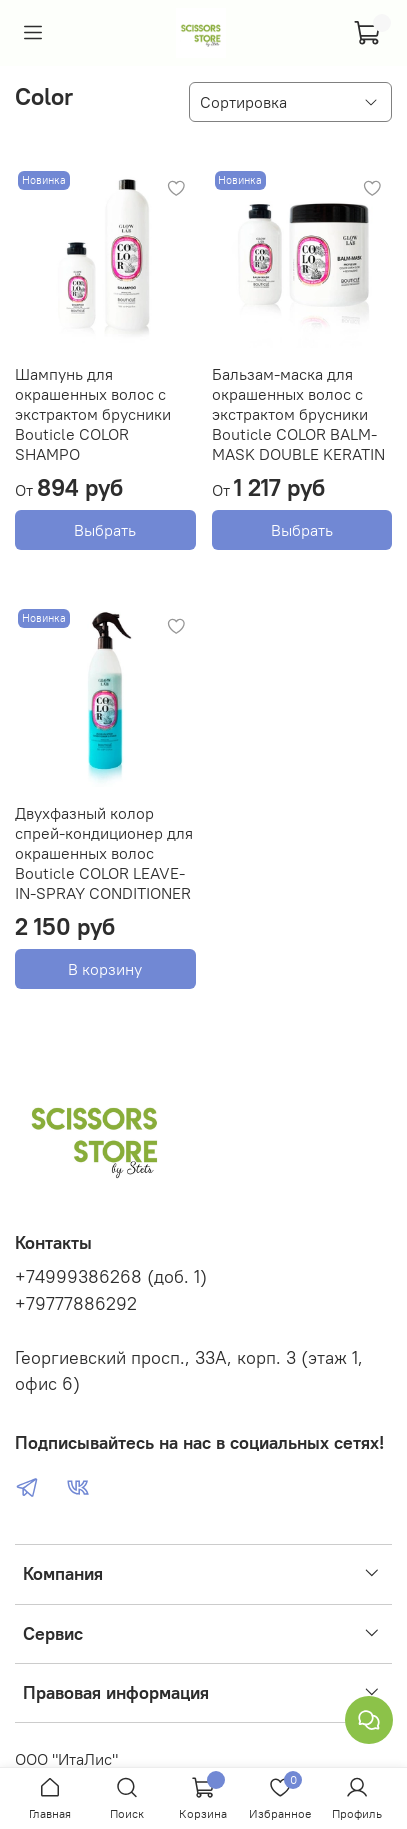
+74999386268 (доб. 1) (111, 1277)
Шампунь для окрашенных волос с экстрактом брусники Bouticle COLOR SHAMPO (93, 414)
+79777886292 (76, 1304)
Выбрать (105, 530)
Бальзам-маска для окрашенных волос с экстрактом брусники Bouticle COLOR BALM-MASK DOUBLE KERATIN (298, 414)
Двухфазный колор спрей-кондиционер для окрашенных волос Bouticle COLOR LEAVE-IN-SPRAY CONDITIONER (104, 853)
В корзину (105, 969)
